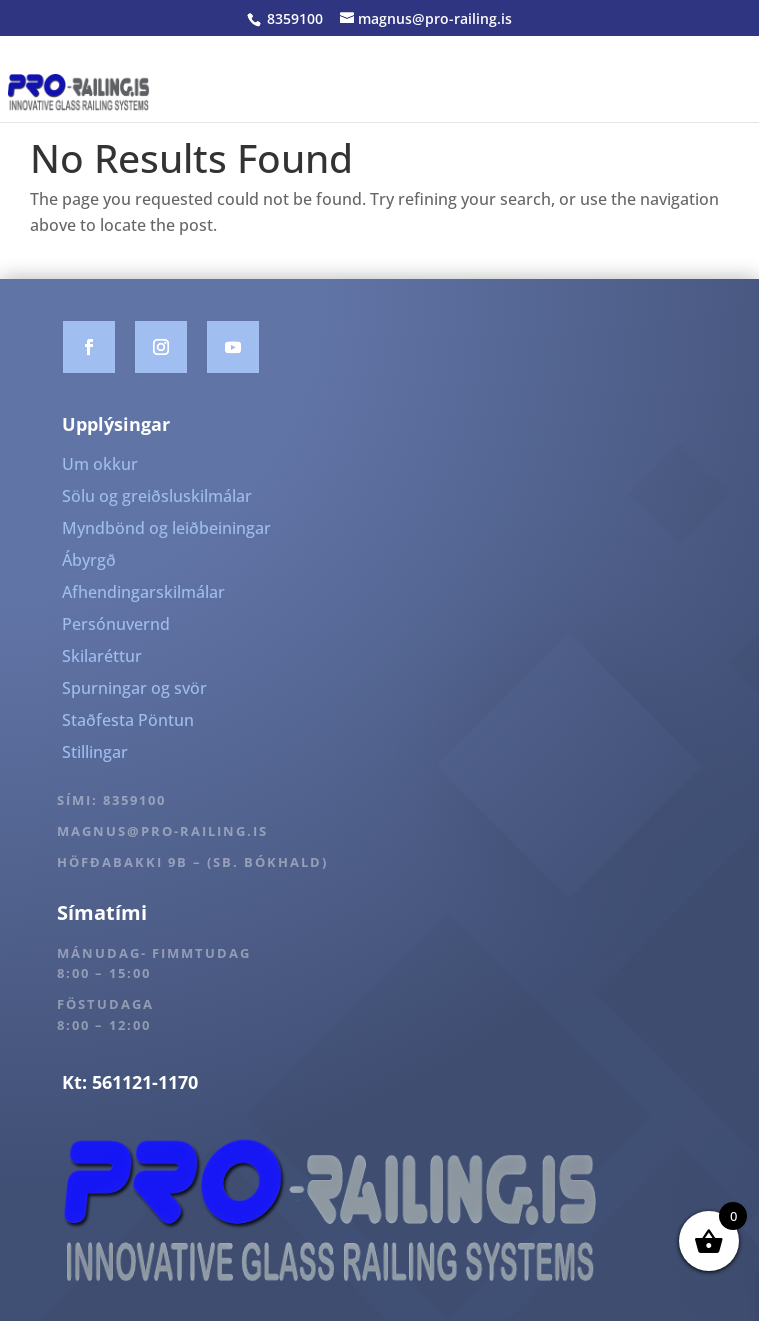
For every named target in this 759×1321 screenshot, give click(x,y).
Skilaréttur (102, 656)
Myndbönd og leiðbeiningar (166, 528)
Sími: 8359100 (111, 800)
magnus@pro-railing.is (162, 831)
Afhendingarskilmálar (143, 592)
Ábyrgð (89, 560)
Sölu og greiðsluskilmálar (157, 496)
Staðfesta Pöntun (128, 720)
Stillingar (95, 752)
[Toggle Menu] (733, 92)
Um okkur (100, 464)
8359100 (293, 18)
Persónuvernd (116, 624)
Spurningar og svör (134, 688)
